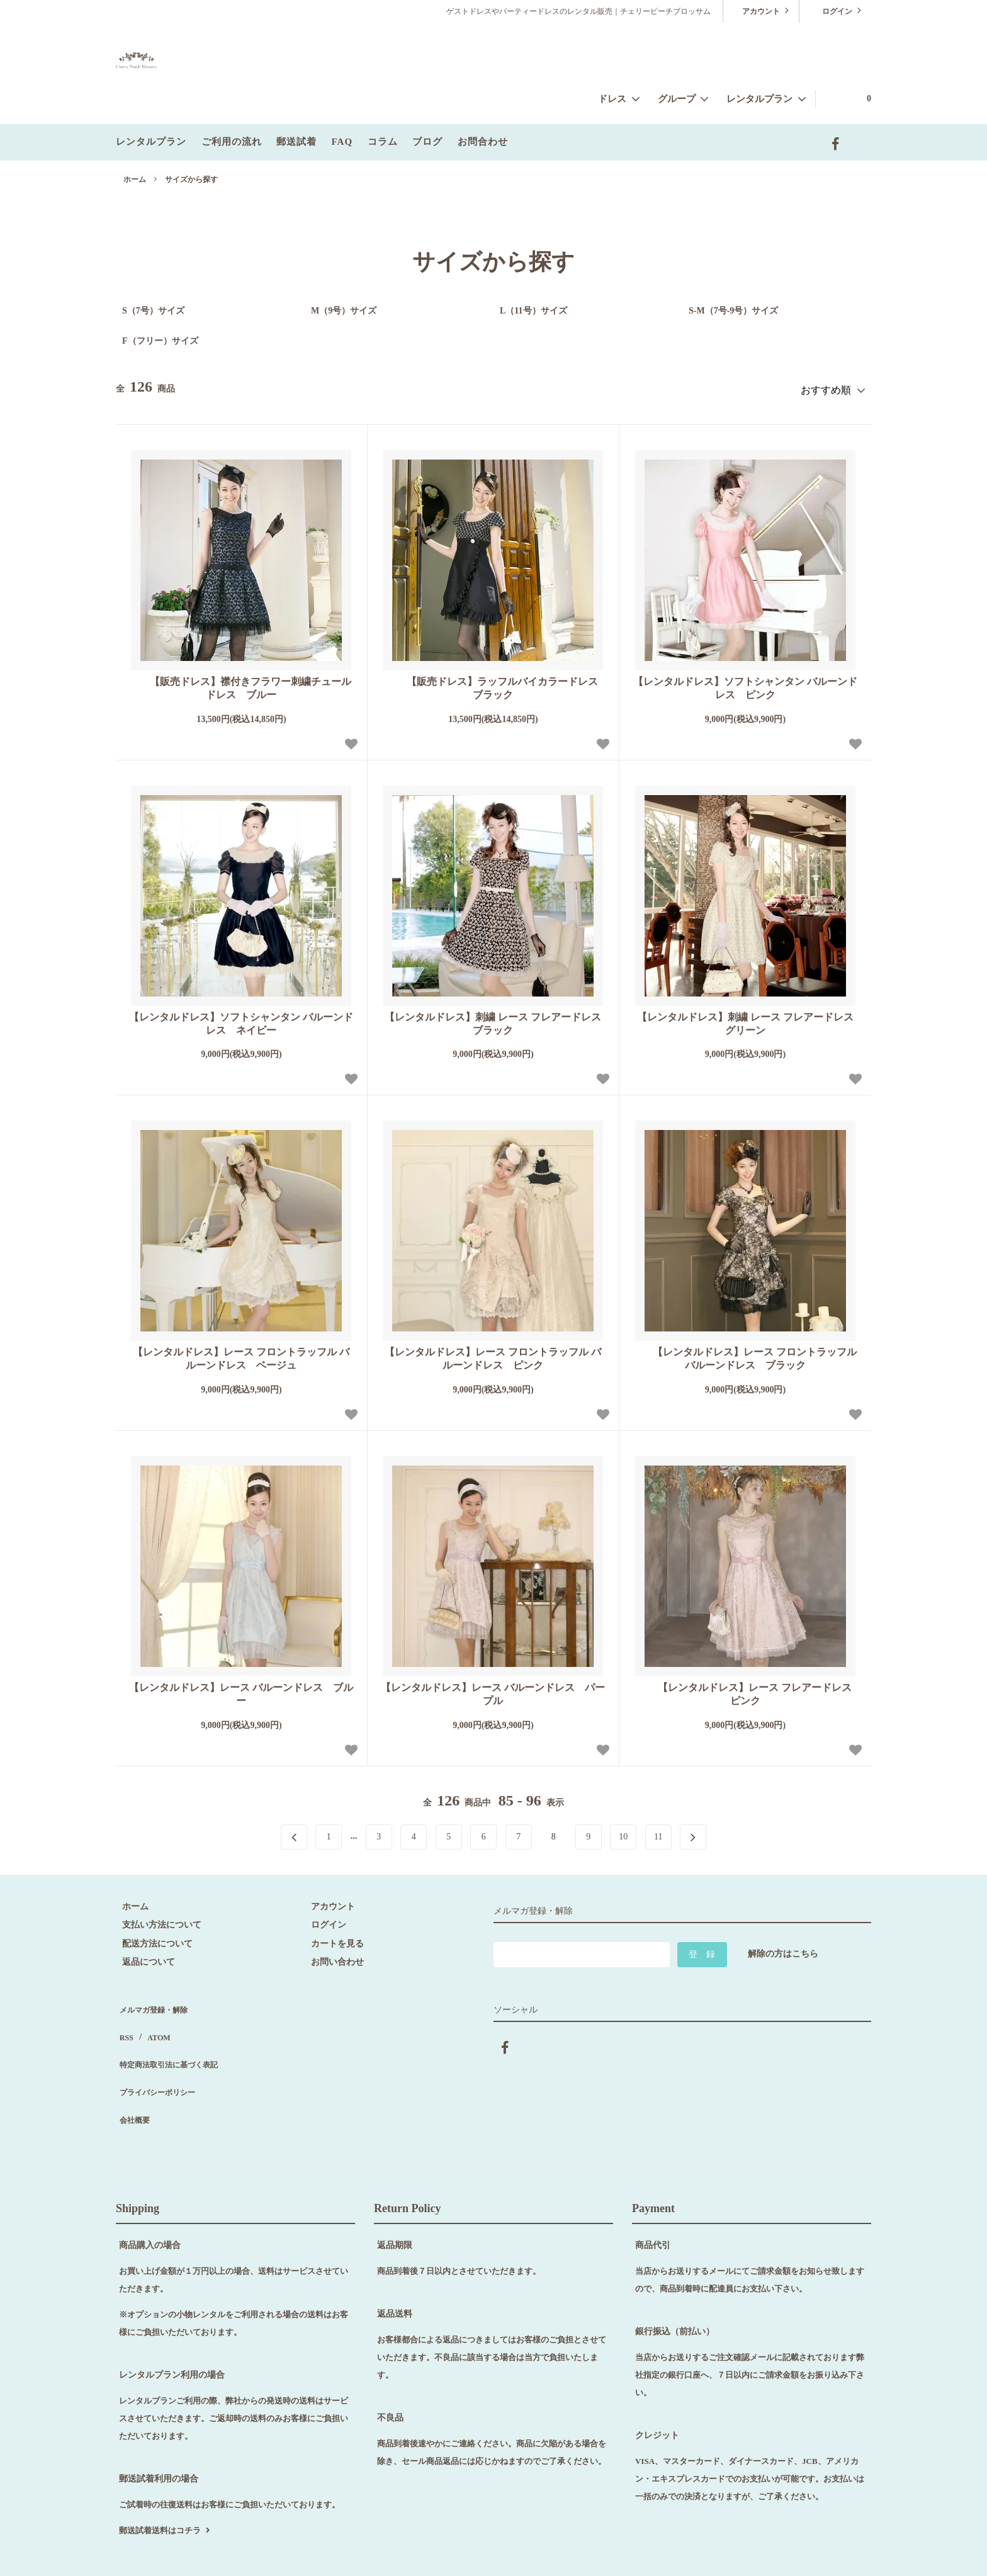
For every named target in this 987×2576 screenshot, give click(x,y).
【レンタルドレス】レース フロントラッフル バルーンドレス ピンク (493, 1353)
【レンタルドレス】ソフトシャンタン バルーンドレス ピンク (745, 683)
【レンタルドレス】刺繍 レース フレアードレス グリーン (748, 1018)
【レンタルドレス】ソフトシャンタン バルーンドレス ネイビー (241, 1018)
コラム (383, 142)
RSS (124, 2018)
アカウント (761, 10)
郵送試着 (296, 142)
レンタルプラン (151, 142)
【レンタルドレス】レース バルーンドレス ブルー (241, 1688)
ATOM (151, 2018)
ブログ (427, 142)
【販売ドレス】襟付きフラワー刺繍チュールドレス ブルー (241, 683)
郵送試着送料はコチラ (160, 2478)
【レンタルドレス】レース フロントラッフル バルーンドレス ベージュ (241, 1353)
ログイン (837, 10)
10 (623, 1831)
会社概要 (133, 2074)
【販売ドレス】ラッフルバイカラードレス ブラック (497, 683)
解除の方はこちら (783, 1948)
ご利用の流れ (231, 142)
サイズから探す (191, 179)
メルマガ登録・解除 (155, 2000)
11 (658, 1831)
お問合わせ (483, 142)
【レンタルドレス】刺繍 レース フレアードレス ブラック (495, 1018)
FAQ (342, 142)
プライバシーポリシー (160, 2055)
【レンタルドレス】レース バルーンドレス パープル (493, 1688)
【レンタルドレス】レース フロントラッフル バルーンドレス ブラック (745, 1353)
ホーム (134, 179)
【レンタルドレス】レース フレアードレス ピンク (749, 1688)
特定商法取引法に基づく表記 (173, 2037)
